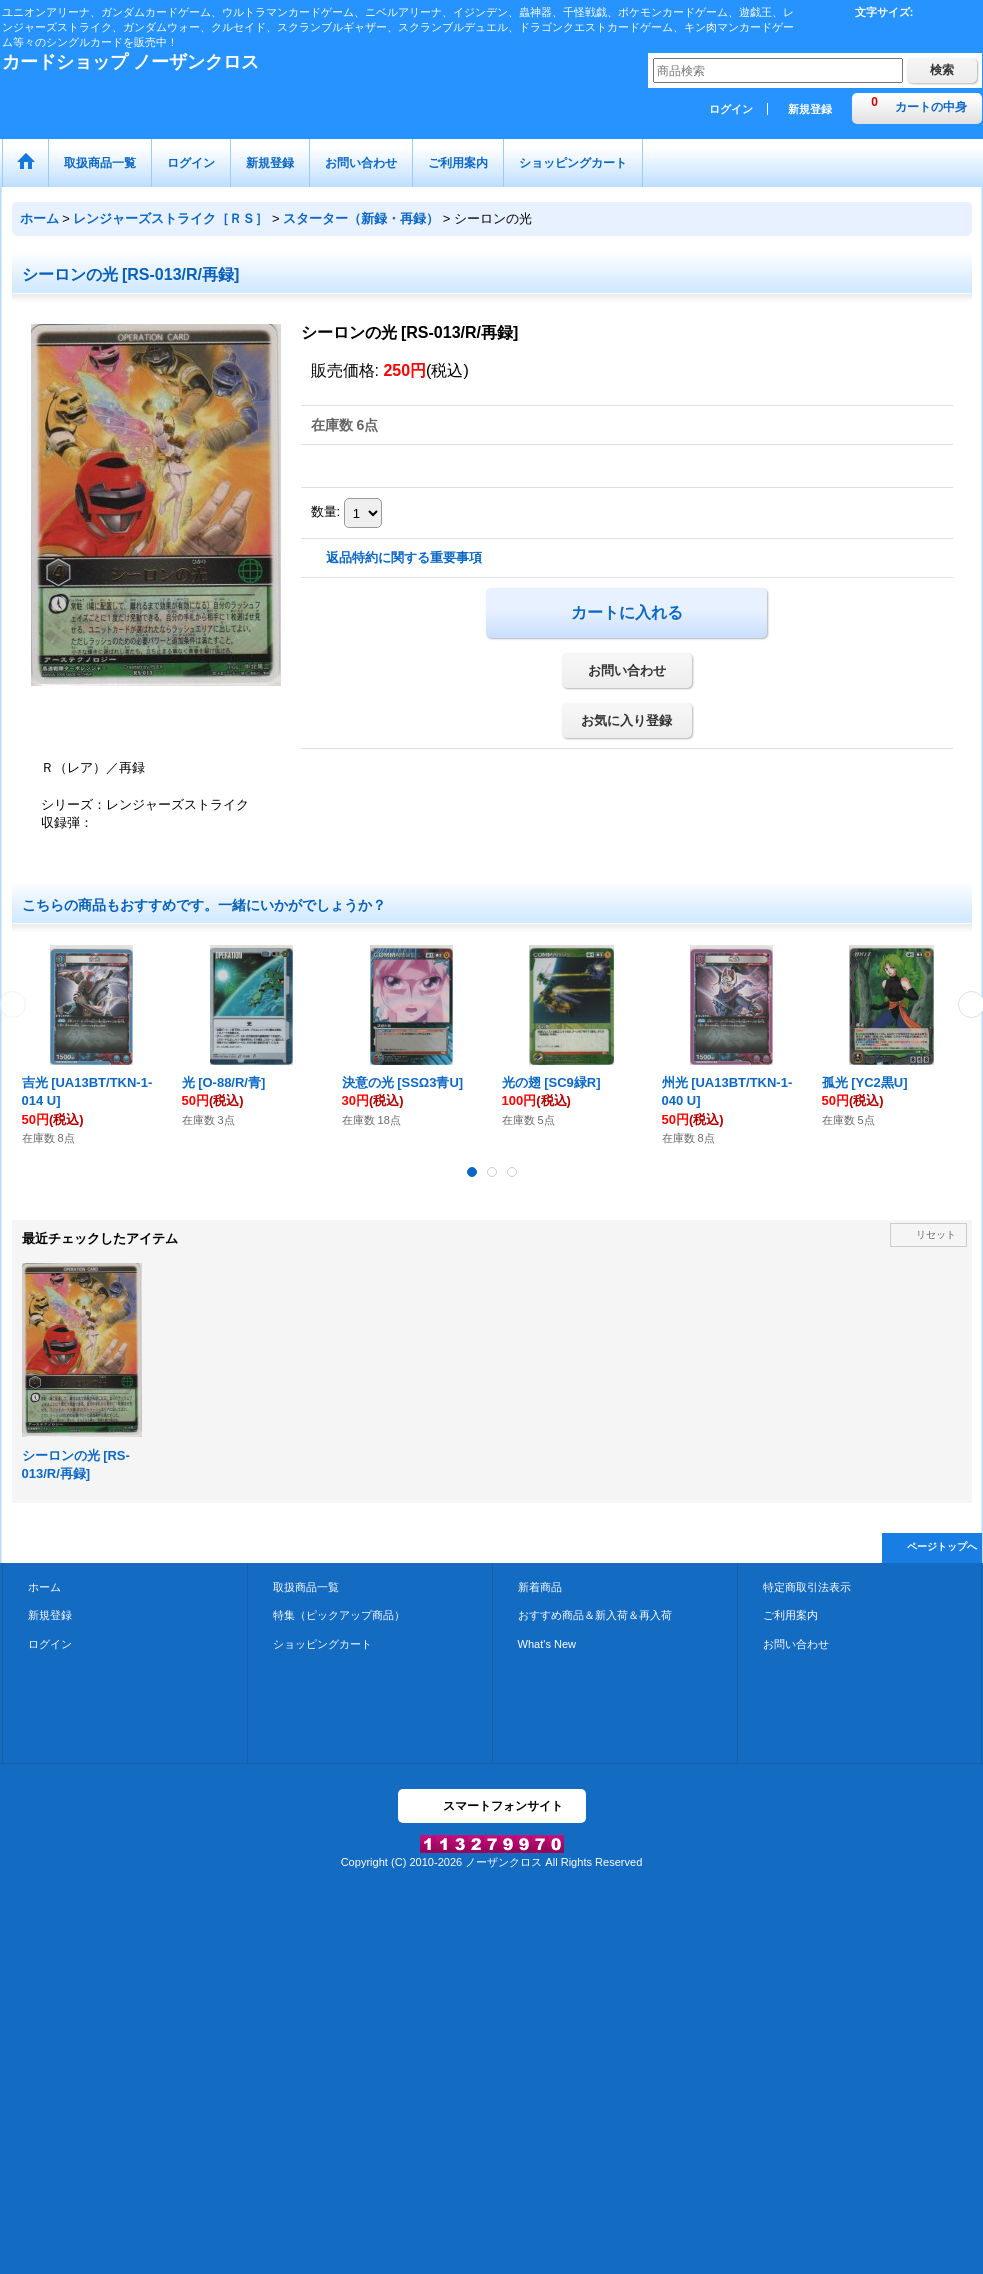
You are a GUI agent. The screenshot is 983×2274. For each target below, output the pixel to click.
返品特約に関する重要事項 (404, 557)
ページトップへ (942, 1546)
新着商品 (540, 1587)
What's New (547, 1644)
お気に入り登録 (626, 720)
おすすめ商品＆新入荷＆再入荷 (595, 1615)
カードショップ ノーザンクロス (130, 62)
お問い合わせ (627, 670)
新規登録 (810, 109)
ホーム (44, 1587)
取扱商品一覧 (306, 1587)
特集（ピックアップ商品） (339, 1615)
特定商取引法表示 (807, 1587)
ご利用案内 (790, 1615)
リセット (936, 1234)
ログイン (731, 109)
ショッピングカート (322, 1644)
